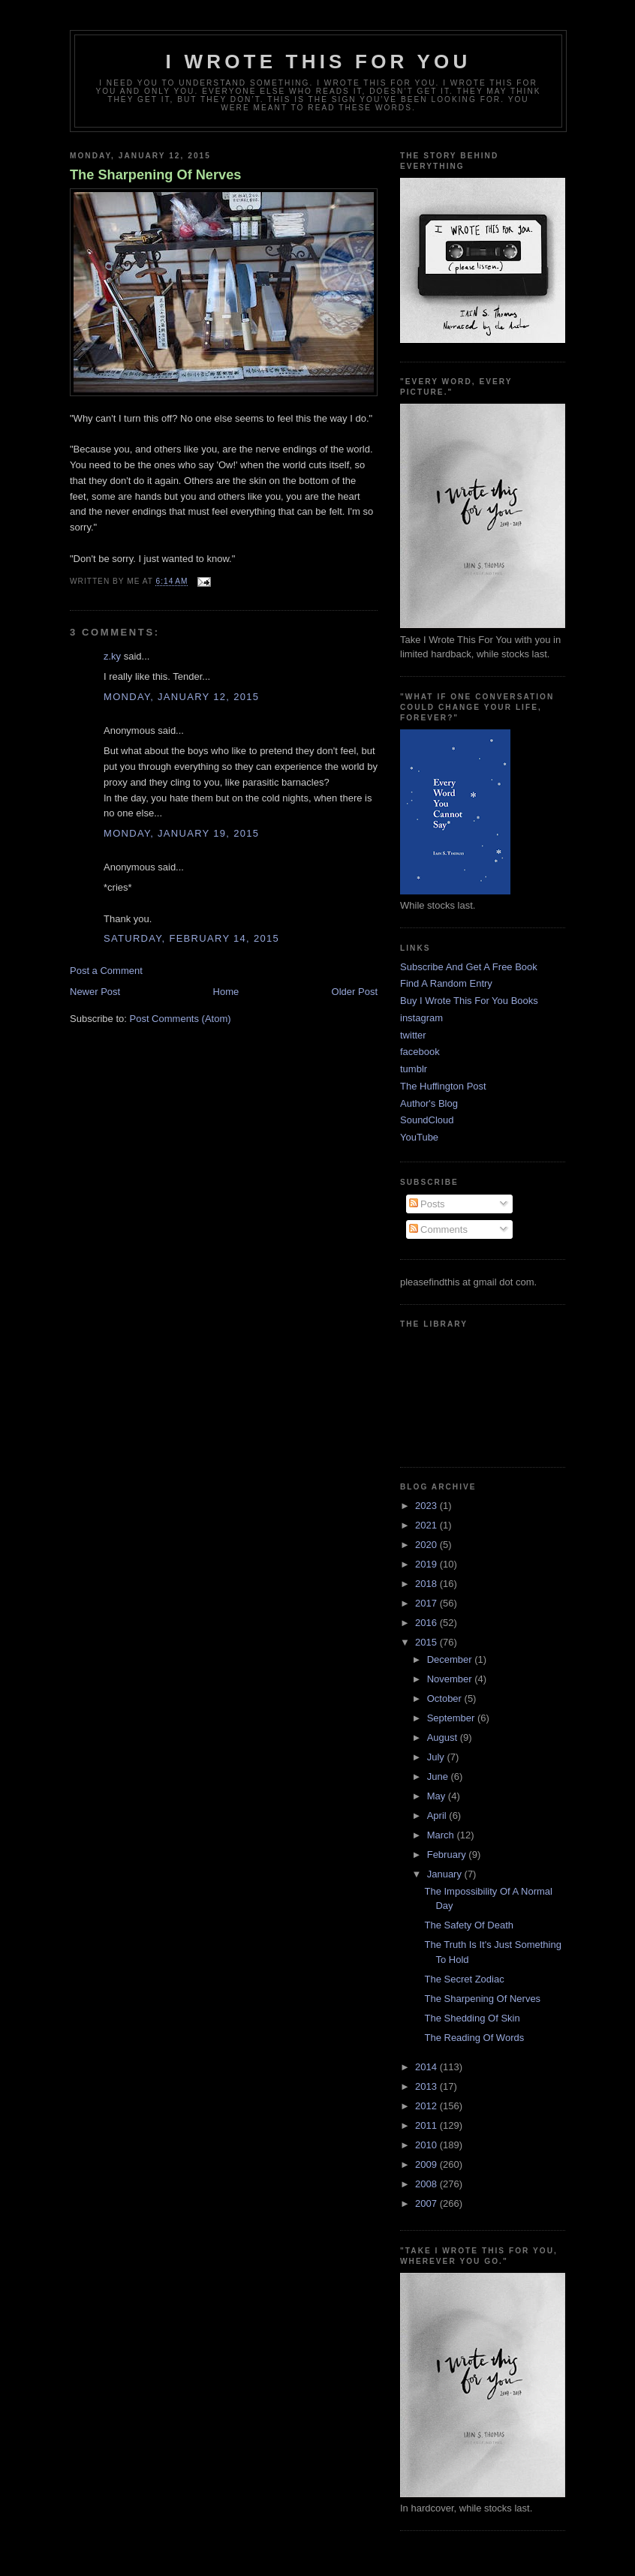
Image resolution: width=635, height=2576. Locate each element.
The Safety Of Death (468, 1925)
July (437, 1757)
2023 (427, 1505)
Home (226, 991)
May (437, 1796)
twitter (413, 1035)
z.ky (112, 656)
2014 (427, 2067)
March (442, 1835)
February (448, 1854)
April (438, 1815)
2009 (427, 2164)
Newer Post (95, 991)
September (452, 1718)
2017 (427, 1603)
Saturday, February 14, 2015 (191, 938)
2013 (427, 2086)
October (446, 1698)
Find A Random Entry (446, 983)
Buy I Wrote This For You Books (469, 1000)
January (446, 1874)
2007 (427, 2203)
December (451, 1659)
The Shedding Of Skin (471, 2018)
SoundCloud (427, 1120)
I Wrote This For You (318, 61)
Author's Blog (429, 1103)
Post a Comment (106, 970)
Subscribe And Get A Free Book (468, 966)
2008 (427, 2184)
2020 (427, 1544)
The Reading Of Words (474, 2037)
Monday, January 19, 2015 (181, 833)
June (439, 1776)
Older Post (355, 991)
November (451, 1679)
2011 (427, 2125)
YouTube (419, 1137)
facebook (420, 1051)
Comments (438, 1229)
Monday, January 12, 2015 (181, 696)
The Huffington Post (443, 1086)
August (443, 1737)
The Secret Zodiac (464, 1979)
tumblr (413, 1069)
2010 (427, 2145)
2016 (427, 1622)
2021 (427, 1525)
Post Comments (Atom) (180, 1018)
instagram (421, 1017)
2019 (427, 1564)
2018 (427, 1583)
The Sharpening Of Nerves (155, 174)
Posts (427, 1204)
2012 (427, 2106)
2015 (427, 1642)
